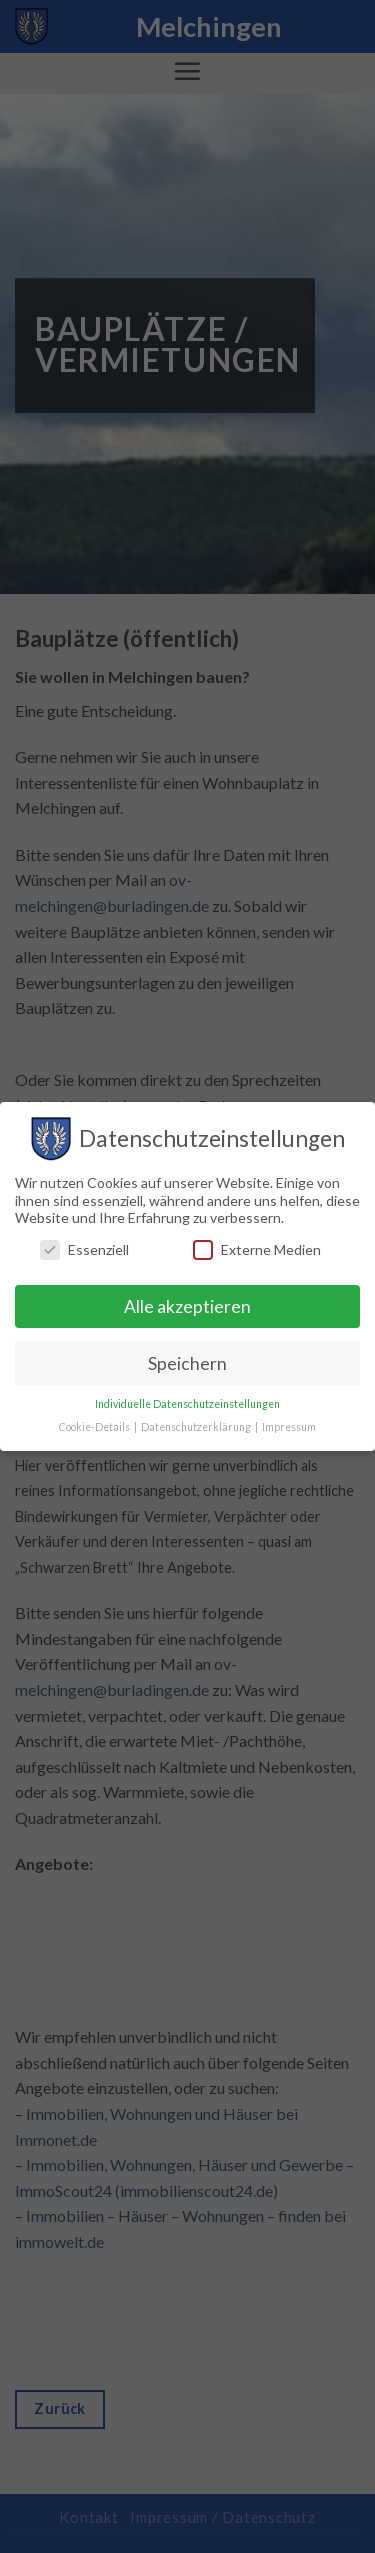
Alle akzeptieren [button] (187, 1306)
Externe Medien (257, 1249)
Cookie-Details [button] (95, 1427)
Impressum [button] (289, 1427)
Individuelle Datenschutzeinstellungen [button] (187, 1404)
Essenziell (84, 1249)
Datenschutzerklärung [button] (197, 1427)
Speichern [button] (187, 1363)
